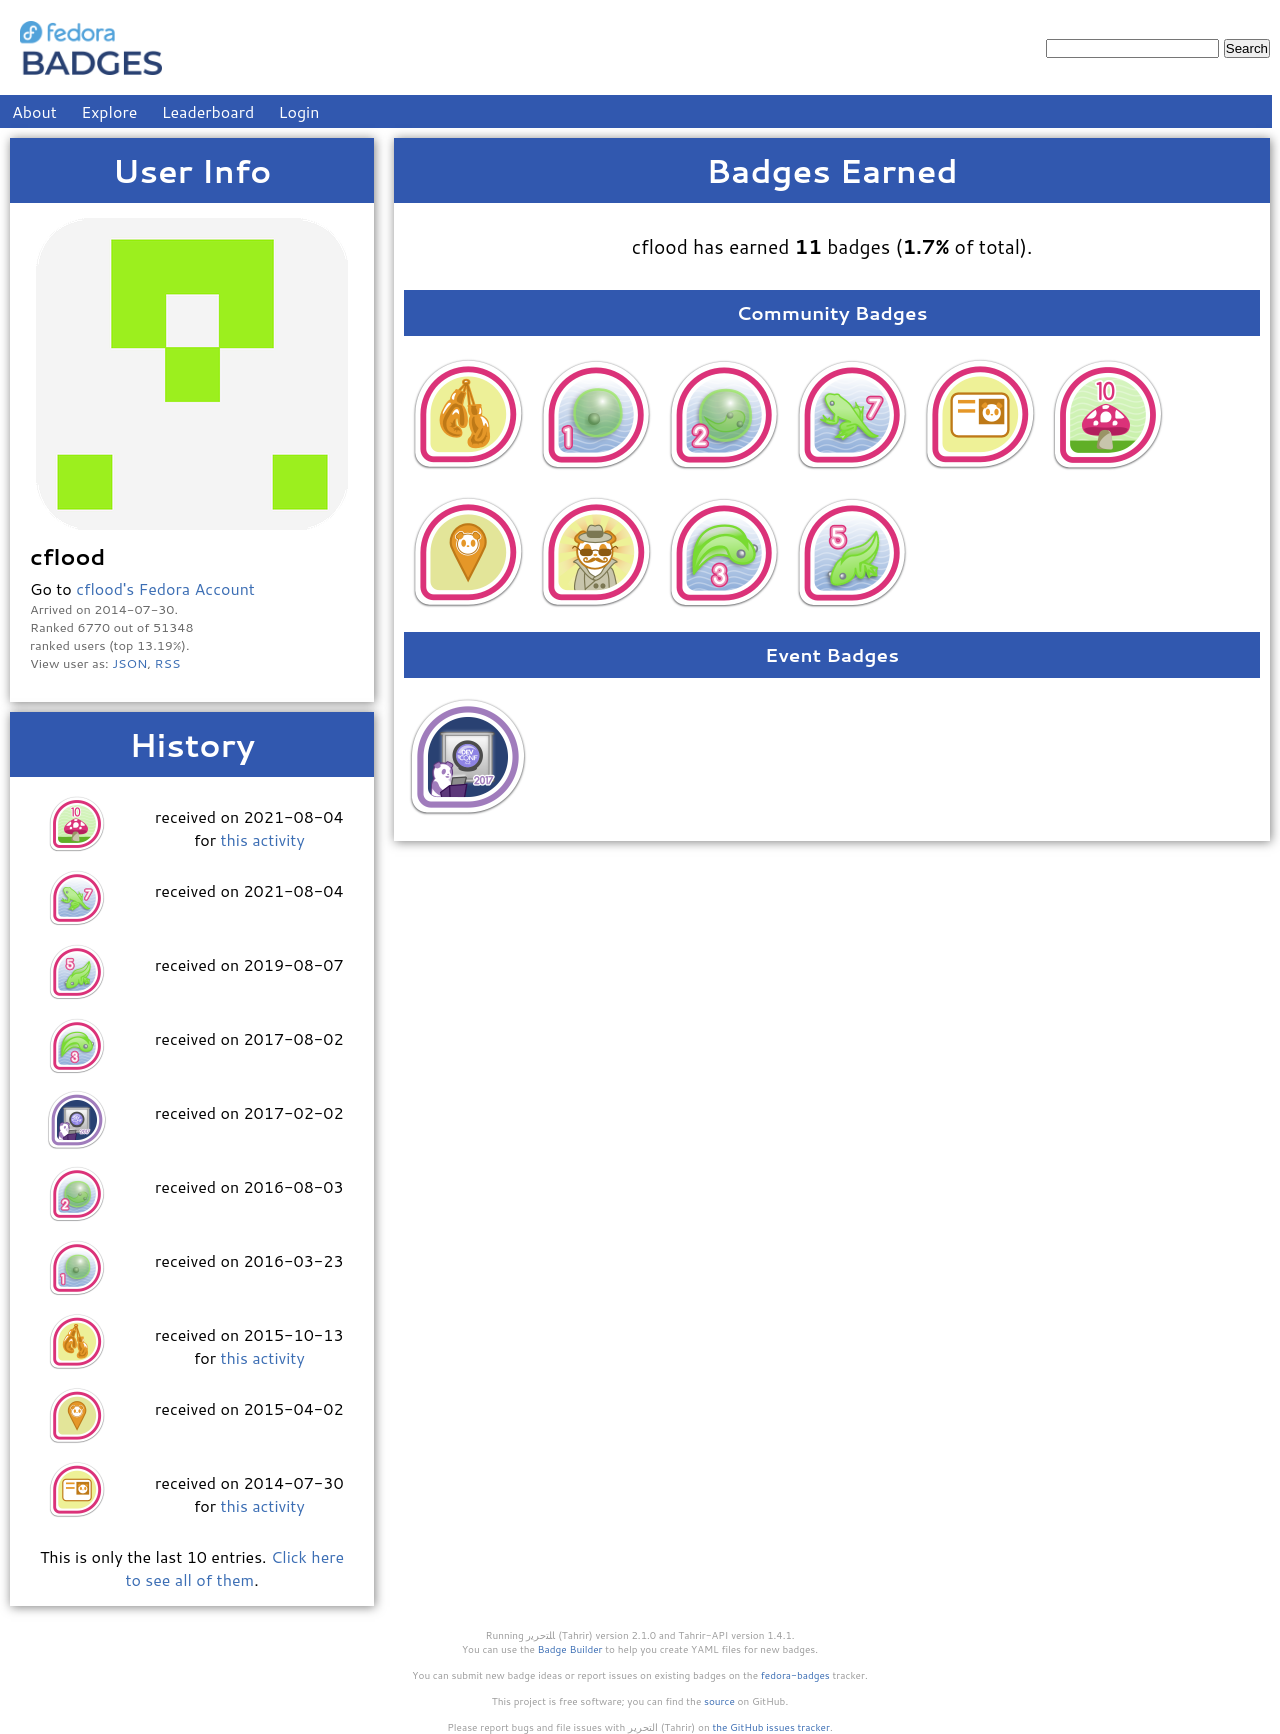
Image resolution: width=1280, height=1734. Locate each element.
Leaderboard (208, 111)
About (34, 111)
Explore (109, 111)
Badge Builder (570, 1649)
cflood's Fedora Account (165, 588)
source (719, 1701)
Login (299, 111)
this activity (262, 839)
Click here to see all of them (234, 1568)
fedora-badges (795, 1675)
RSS (168, 663)
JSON (129, 663)
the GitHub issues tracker (771, 1727)
